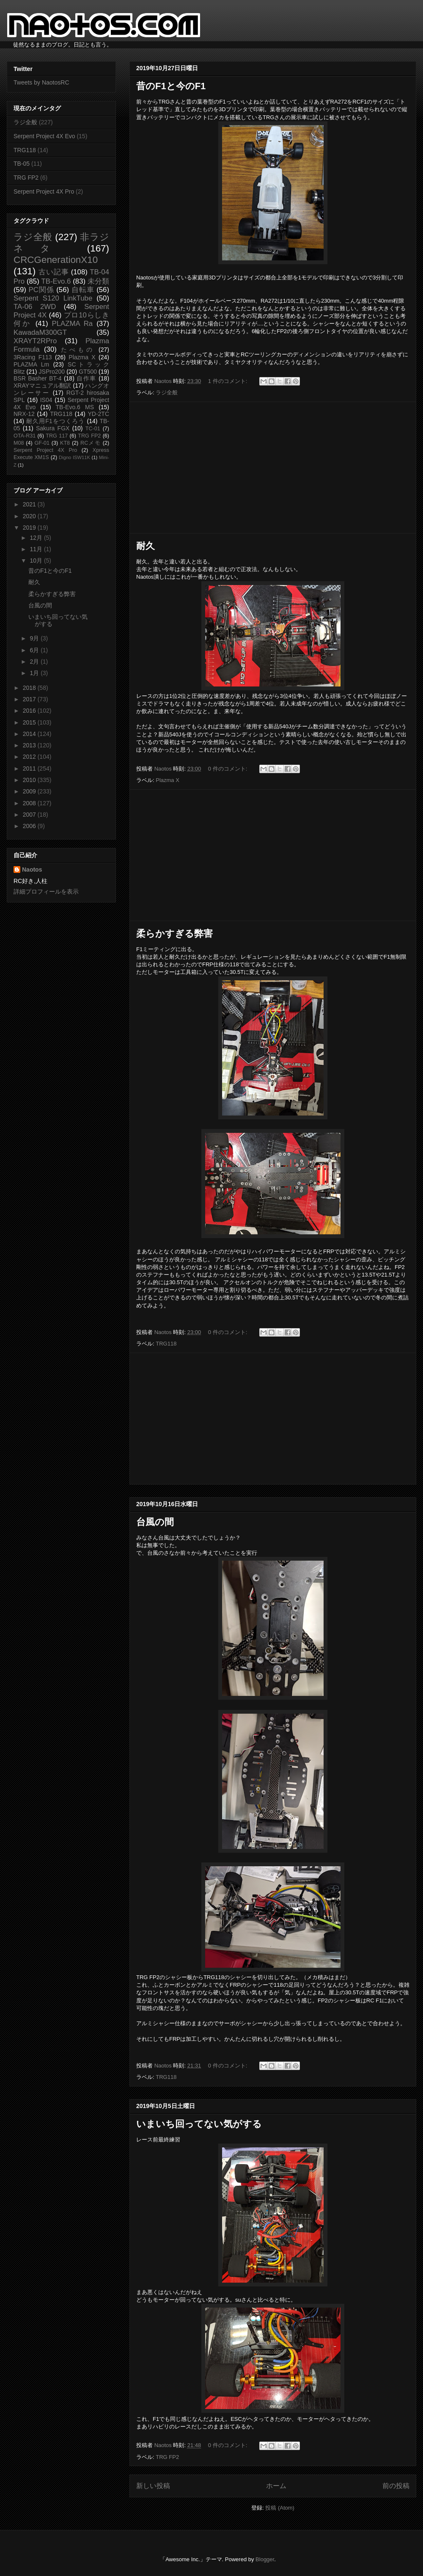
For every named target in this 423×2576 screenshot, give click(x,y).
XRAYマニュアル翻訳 (42, 385)
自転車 (82, 290)
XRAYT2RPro (35, 341)
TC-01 (92, 429)
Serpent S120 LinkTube (53, 298)
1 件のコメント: (228, 381)
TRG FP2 (167, 2457)
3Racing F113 (33, 357)
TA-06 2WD (35, 307)
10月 (37, 560)
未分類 (98, 281)
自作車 (86, 378)
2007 (30, 814)
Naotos (32, 869)
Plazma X (167, 780)
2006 (30, 826)
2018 (30, 687)
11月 (37, 549)
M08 (19, 443)
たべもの (77, 349)
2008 (30, 803)
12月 (37, 537)
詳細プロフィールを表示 (46, 891)
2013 (30, 745)
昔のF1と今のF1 (171, 86)
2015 (30, 722)
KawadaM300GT (40, 332)
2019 (30, 527)
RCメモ (90, 443)
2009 (30, 791)
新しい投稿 (153, 2485)
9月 (35, 638)
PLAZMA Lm (31, 364)
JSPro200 (52, 371)
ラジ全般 (167, 392)
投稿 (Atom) (279, 2508)
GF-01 (41, 443)
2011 (30, 768)
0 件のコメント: (228, 769)
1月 (35, 673)
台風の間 (155, 1522)
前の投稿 (395, 2485)
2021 (30, 504)
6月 (35, 650)
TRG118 (166, 1343)
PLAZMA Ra (72, 324)
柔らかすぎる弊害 (174, 933)
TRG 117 (57, 436)
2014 (30, 733)
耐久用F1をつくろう (55, 421)
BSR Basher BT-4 (38, 378)
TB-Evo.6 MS (75, 407)
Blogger (264, 2559)
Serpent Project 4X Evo (44, 136)
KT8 (65, 443)
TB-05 (22, 163)
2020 (30, 516)
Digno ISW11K (74, 457)
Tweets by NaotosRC (41, 82)
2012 (30, 756)
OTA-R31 (25, 436)
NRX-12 (24, 413)
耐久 (145, 546)
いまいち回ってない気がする (199, 2124)
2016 (30, 710)
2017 (30, 699)
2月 (35, 661)
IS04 (46, 400)
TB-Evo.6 (56, 281)
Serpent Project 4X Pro (44, 191)
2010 (30, 780)
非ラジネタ (61, 243)
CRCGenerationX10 (56, 259)
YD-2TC (98, 413)
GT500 (88, 371)
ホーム (276, 2485)
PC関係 (41, 290)
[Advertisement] (272, 467)
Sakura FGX (52, 428)
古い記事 (53, 272)
